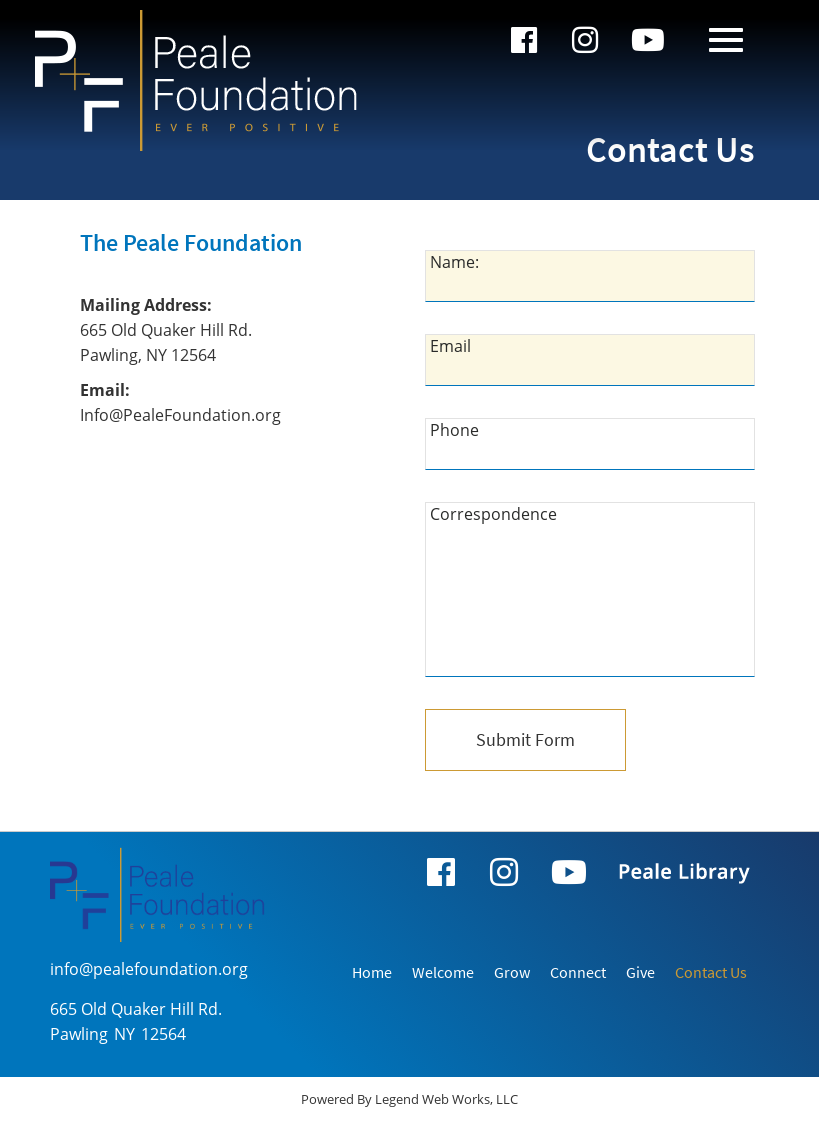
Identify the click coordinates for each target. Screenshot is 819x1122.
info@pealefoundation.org (149, 969)
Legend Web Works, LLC (446, 1099)
